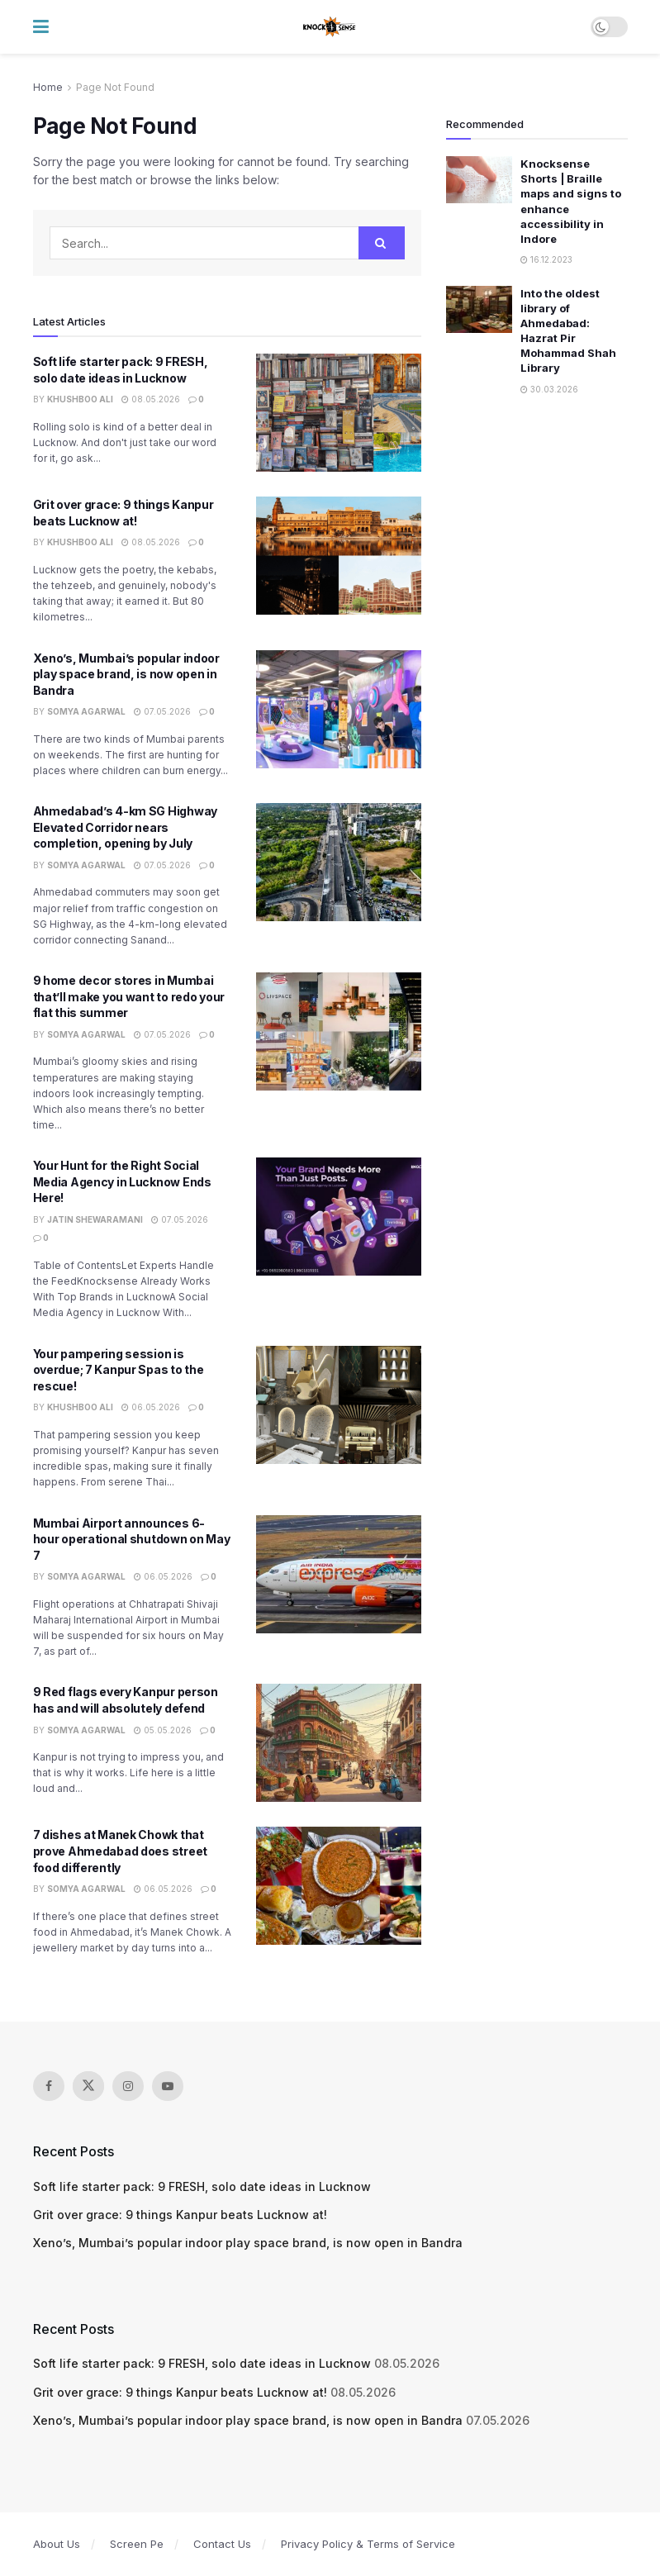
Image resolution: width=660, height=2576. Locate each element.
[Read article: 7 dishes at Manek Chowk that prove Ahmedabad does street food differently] (338, 1886)
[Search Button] (381, 242)
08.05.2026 (150, 399)
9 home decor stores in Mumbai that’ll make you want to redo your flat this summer (129, 996)
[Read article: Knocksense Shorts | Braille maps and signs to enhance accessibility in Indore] (479, 179)
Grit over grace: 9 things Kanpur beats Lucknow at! (180, 2215)
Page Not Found (115, 87)
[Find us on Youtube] (167, 2086)
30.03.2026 (549, 389)
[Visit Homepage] (330, 27)
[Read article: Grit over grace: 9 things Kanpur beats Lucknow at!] (338, 556)
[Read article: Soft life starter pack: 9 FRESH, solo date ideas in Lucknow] (338, 413)
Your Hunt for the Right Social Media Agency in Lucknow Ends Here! (122, 1181)
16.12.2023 (546, 259)
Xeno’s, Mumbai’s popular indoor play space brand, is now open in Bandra (126, 674)
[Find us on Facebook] (48, 2086)
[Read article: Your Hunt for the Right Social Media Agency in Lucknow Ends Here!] (338, 1216)
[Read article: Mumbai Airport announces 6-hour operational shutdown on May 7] (338, 1574)
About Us (56, 2543)
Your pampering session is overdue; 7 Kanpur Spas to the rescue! (118, 1370)
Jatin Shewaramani (95, 1219)
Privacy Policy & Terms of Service (368, 2543)
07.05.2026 (162, 711)
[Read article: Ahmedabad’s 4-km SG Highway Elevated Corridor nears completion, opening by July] (338, 862)
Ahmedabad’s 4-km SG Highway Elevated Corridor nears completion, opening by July (125, 827)
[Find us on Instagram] (128, 2086)
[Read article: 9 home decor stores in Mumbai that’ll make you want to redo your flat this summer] (338, 1031)
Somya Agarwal (86, 711)
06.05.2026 (150, 1407)
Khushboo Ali (80, 399)
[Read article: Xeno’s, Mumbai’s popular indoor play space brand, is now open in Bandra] (338, 709)
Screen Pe (137, 2543)
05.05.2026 (163, 1730)
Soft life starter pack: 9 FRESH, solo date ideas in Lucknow (202, 2186)
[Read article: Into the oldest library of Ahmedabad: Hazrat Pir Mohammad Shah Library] (479, 309)
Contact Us (222, 2543)
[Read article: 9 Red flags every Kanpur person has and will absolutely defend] (338, 1743)
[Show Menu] (41, 27)
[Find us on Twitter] (88, 2086)
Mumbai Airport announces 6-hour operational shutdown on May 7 (131, 1539)
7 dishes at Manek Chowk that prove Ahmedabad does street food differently (120, 1850)
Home (48, 87)
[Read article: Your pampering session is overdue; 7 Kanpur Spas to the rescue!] (338, 1405)
